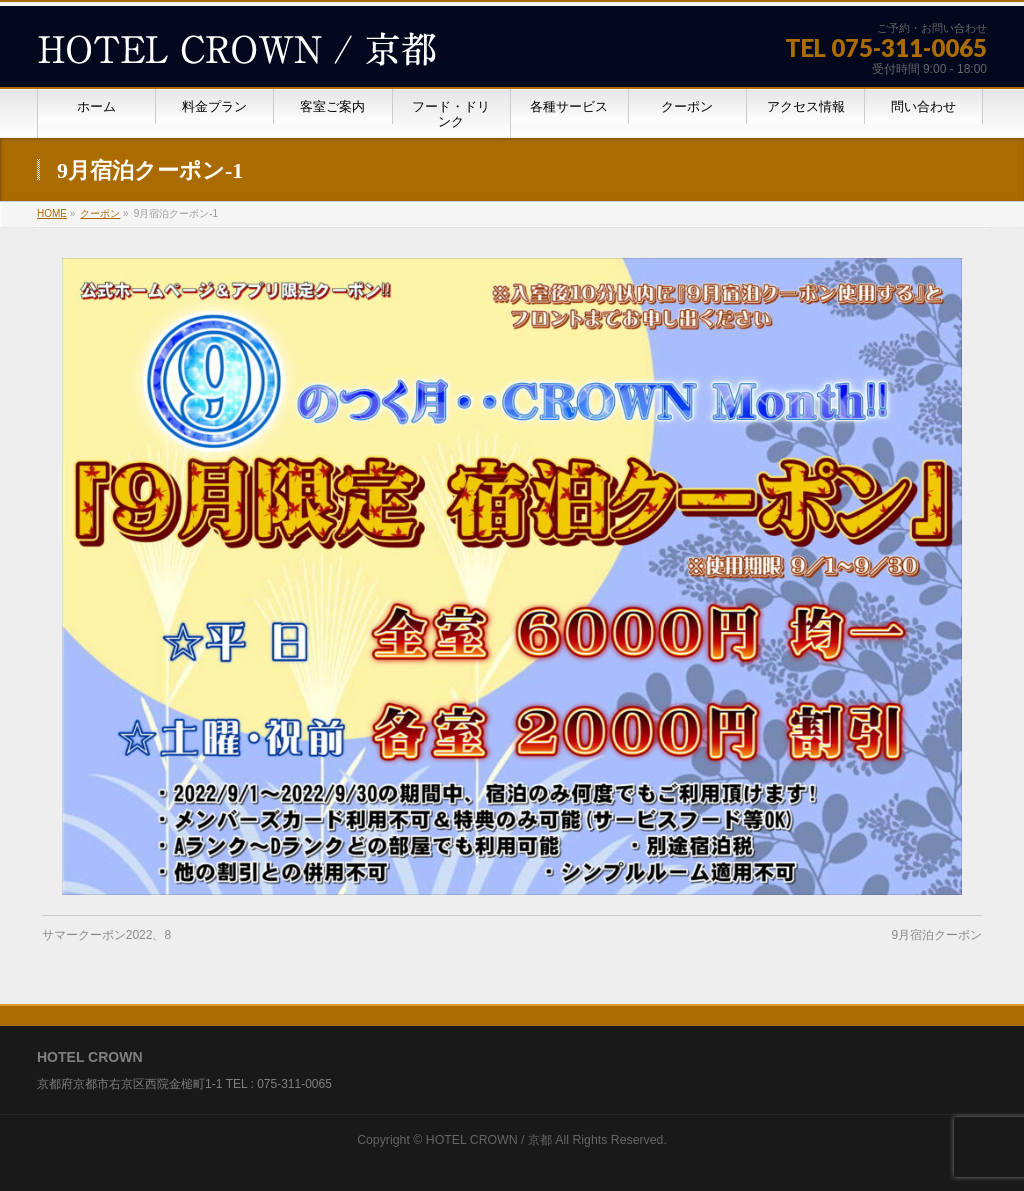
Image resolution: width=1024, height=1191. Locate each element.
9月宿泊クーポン (937, 935)
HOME (52, 213)
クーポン (100, 213)
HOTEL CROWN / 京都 (489, 1140)
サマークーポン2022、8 (106, 935)
